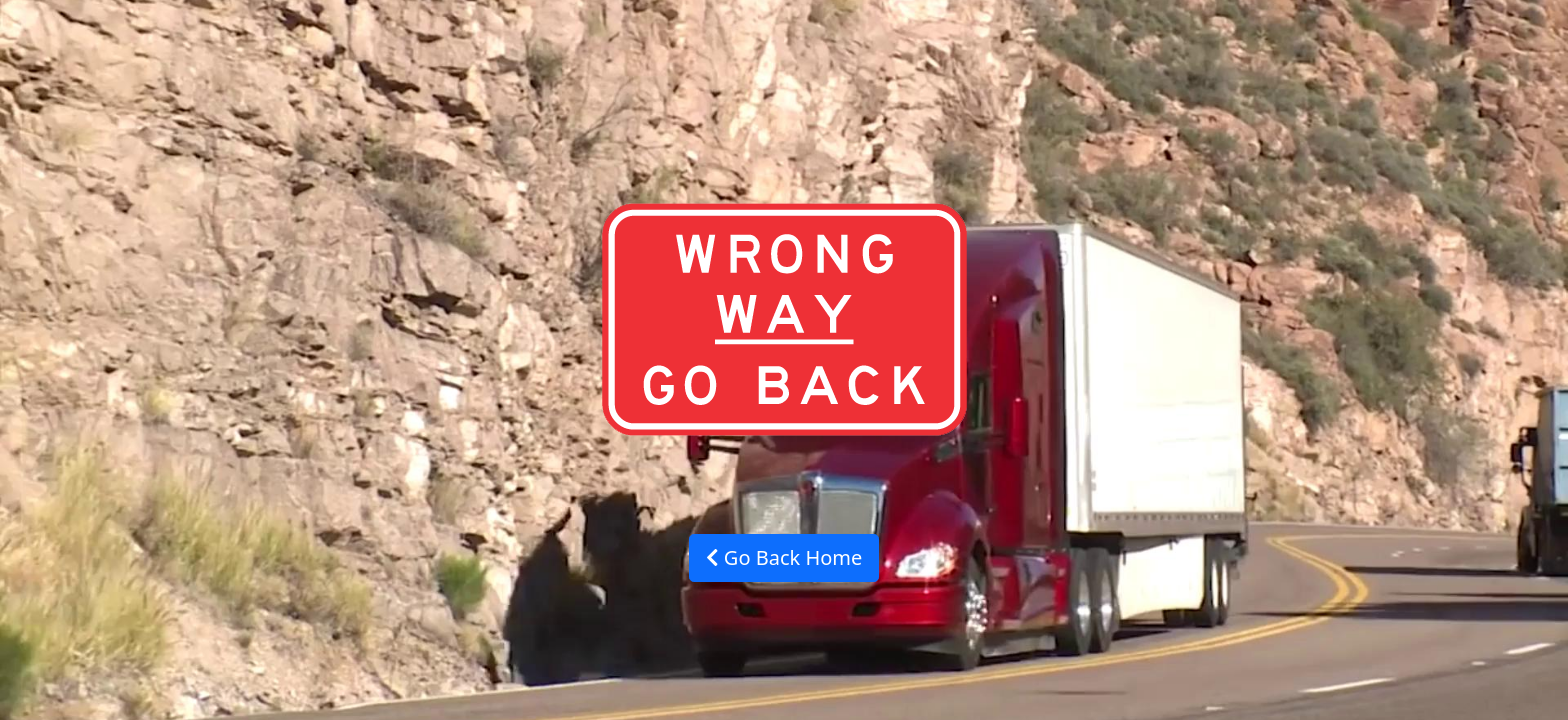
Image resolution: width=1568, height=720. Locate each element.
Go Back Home (784, 557)
